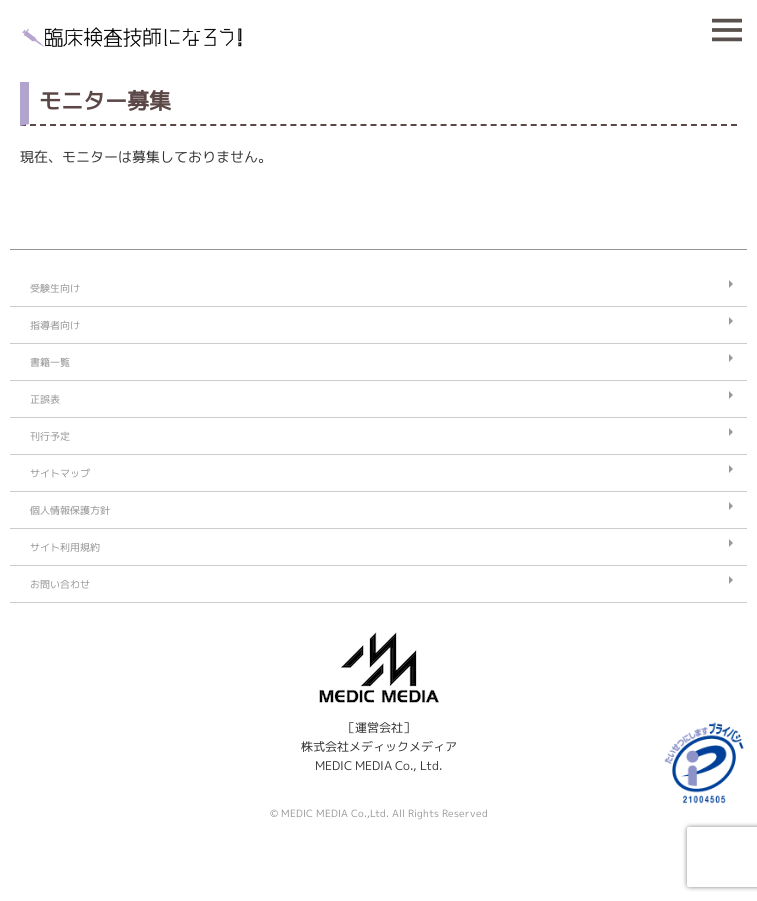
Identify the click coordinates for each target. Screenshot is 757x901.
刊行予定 (50, 436)
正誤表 (45, 399)
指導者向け (55, 325)
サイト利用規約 (65, 547)
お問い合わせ (60, 584)
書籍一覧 (50, 362)
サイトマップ (60, 473)
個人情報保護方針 (70, 510)
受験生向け (55, 288)
